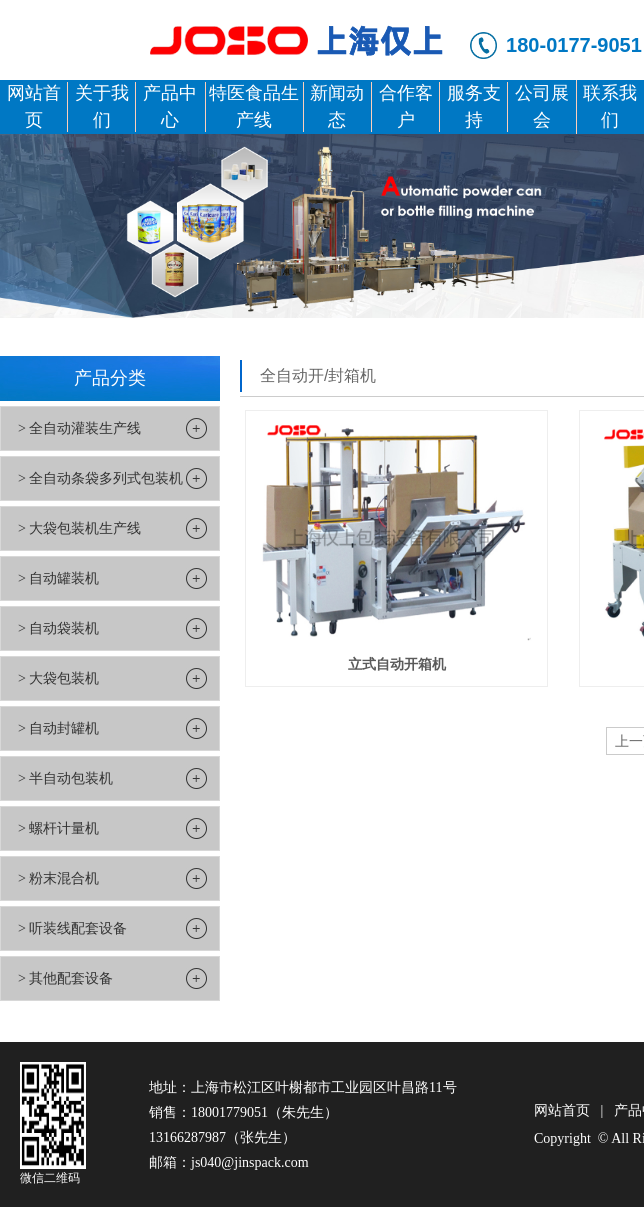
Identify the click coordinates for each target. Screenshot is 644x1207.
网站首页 (562, 1110)
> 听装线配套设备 (72, 928)
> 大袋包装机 (58, 678)
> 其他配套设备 (65, 978)
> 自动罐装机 (58, 578)
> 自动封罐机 (58, 728)
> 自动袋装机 (58, 628)
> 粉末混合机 (58, 878)
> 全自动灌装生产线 (79, 428)
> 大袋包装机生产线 (79, 528)
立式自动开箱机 (397, 664)
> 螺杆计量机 (58, 828)
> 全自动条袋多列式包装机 (100, 478)
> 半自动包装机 (65, 778)
